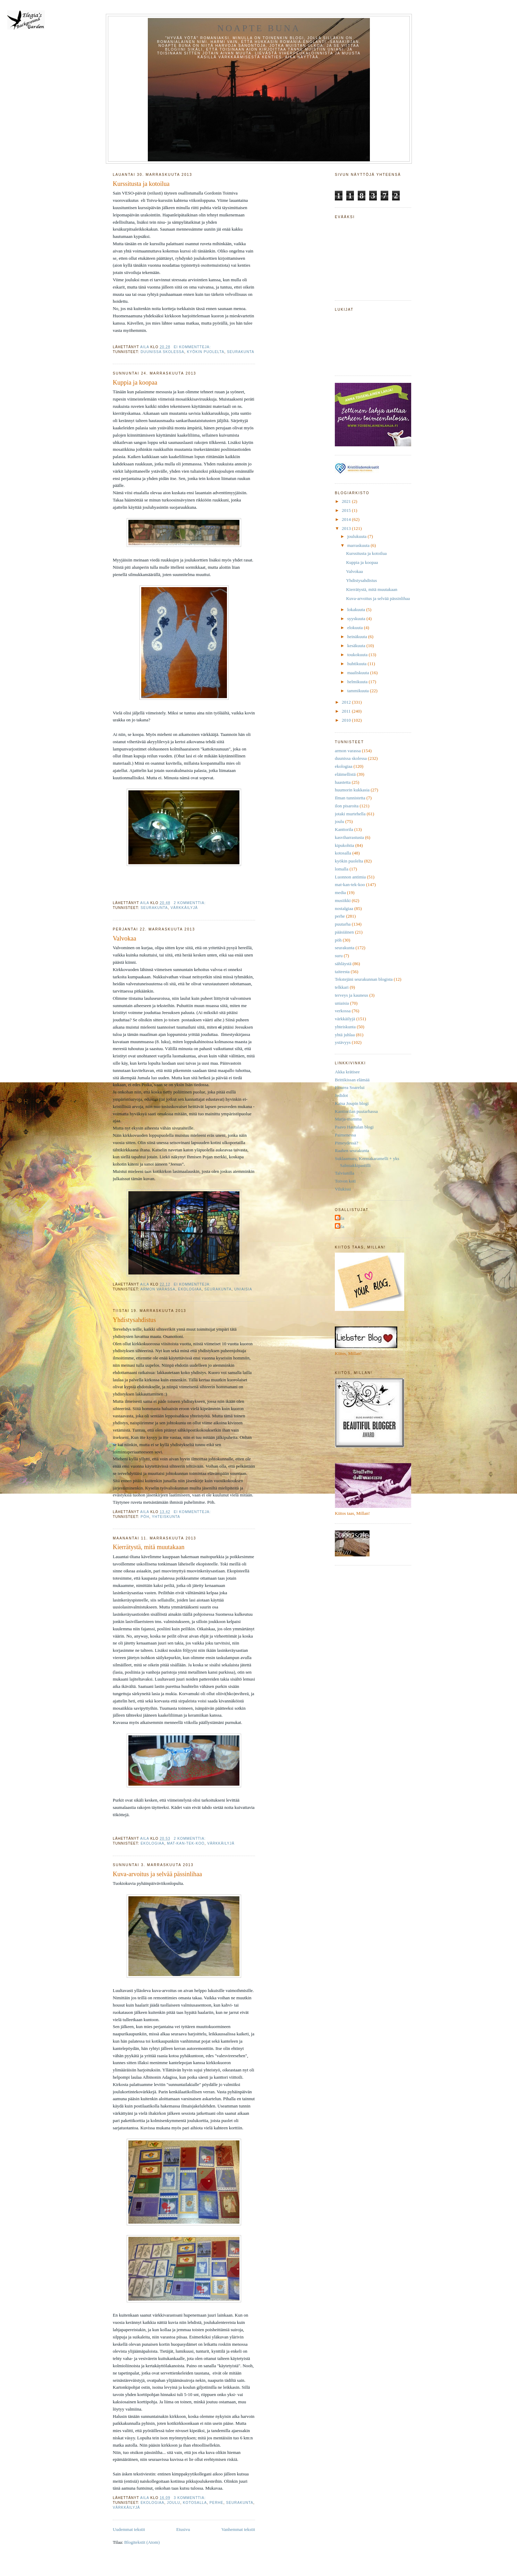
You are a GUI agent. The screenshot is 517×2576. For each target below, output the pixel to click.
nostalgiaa (344, 908)
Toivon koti (345, 1181)
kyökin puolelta (205, 352)
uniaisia (243, 1289)
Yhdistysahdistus (134, 1319)
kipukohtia (344, 845)
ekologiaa (190, 1289)
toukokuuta (358, 654)
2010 (347, 720)
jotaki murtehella (350, 813)
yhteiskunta (166, 1517)
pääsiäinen (344, 932)
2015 (347, 510)
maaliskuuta (358, 672)
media (340, 892)
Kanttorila (344, 829)
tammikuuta (358, 690)
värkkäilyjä (184, 908)
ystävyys (343, 1042)
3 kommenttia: (190, 2498)
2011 (347, 711)
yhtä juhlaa (345, 1034)
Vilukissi (343, 1189)
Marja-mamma (348, 1119)
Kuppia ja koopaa (135, 382)
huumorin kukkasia (352, 789)
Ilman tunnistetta (350, 797)
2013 (347, 528)
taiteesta (342, 971)
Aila (340, 1218)
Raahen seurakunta (352, 1150)
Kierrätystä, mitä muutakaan (149, 1547)
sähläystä (343, 963)
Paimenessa (345, 1134)
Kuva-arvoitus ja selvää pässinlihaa (157, 1874)
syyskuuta (356, 618)
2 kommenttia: (190, 903)
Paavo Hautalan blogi (354, 1127)
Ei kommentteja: (193, 347)
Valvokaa (124, 938)
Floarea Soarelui (350, 1087)
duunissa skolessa (162, 352)
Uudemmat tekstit (129, 2529)
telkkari (342, 987)
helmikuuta (358, 681)
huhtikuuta (357, 663)
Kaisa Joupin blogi (352, 1103)
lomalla (341, 868)
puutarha (342, 924)
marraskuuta (359, 545)
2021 (347, 501)
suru (338, 955)
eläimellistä (345, 774)
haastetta (342, 782)
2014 (347, 519)
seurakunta (240, 352)
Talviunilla (344, 1173)
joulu (173, 2503)
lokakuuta (356, 609)
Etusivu (183, 2529)
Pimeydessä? (346, 1142)
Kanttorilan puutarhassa (356, 1111)
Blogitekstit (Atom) (142, 2542)
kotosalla (195, 2503)
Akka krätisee (347, 1071)
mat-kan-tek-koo (185, 1843)
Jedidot (341, 1095)
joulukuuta (357, 536)
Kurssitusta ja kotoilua (141, 183)
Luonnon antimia (350, 876)
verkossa (343, 1010)
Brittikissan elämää (352, 1079)
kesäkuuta (356, 645)
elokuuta (355, 627)
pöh (145, 1517)
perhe (216, 2503)
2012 (347, 702)
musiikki (343, 900)
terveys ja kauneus (351, 995)
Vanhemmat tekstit (238, 2529)
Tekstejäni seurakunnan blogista (364, 979)
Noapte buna (258, 28)
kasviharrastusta (349, 837)
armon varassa (158, 1289)
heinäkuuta (357, 636)
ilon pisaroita (346, 805)
